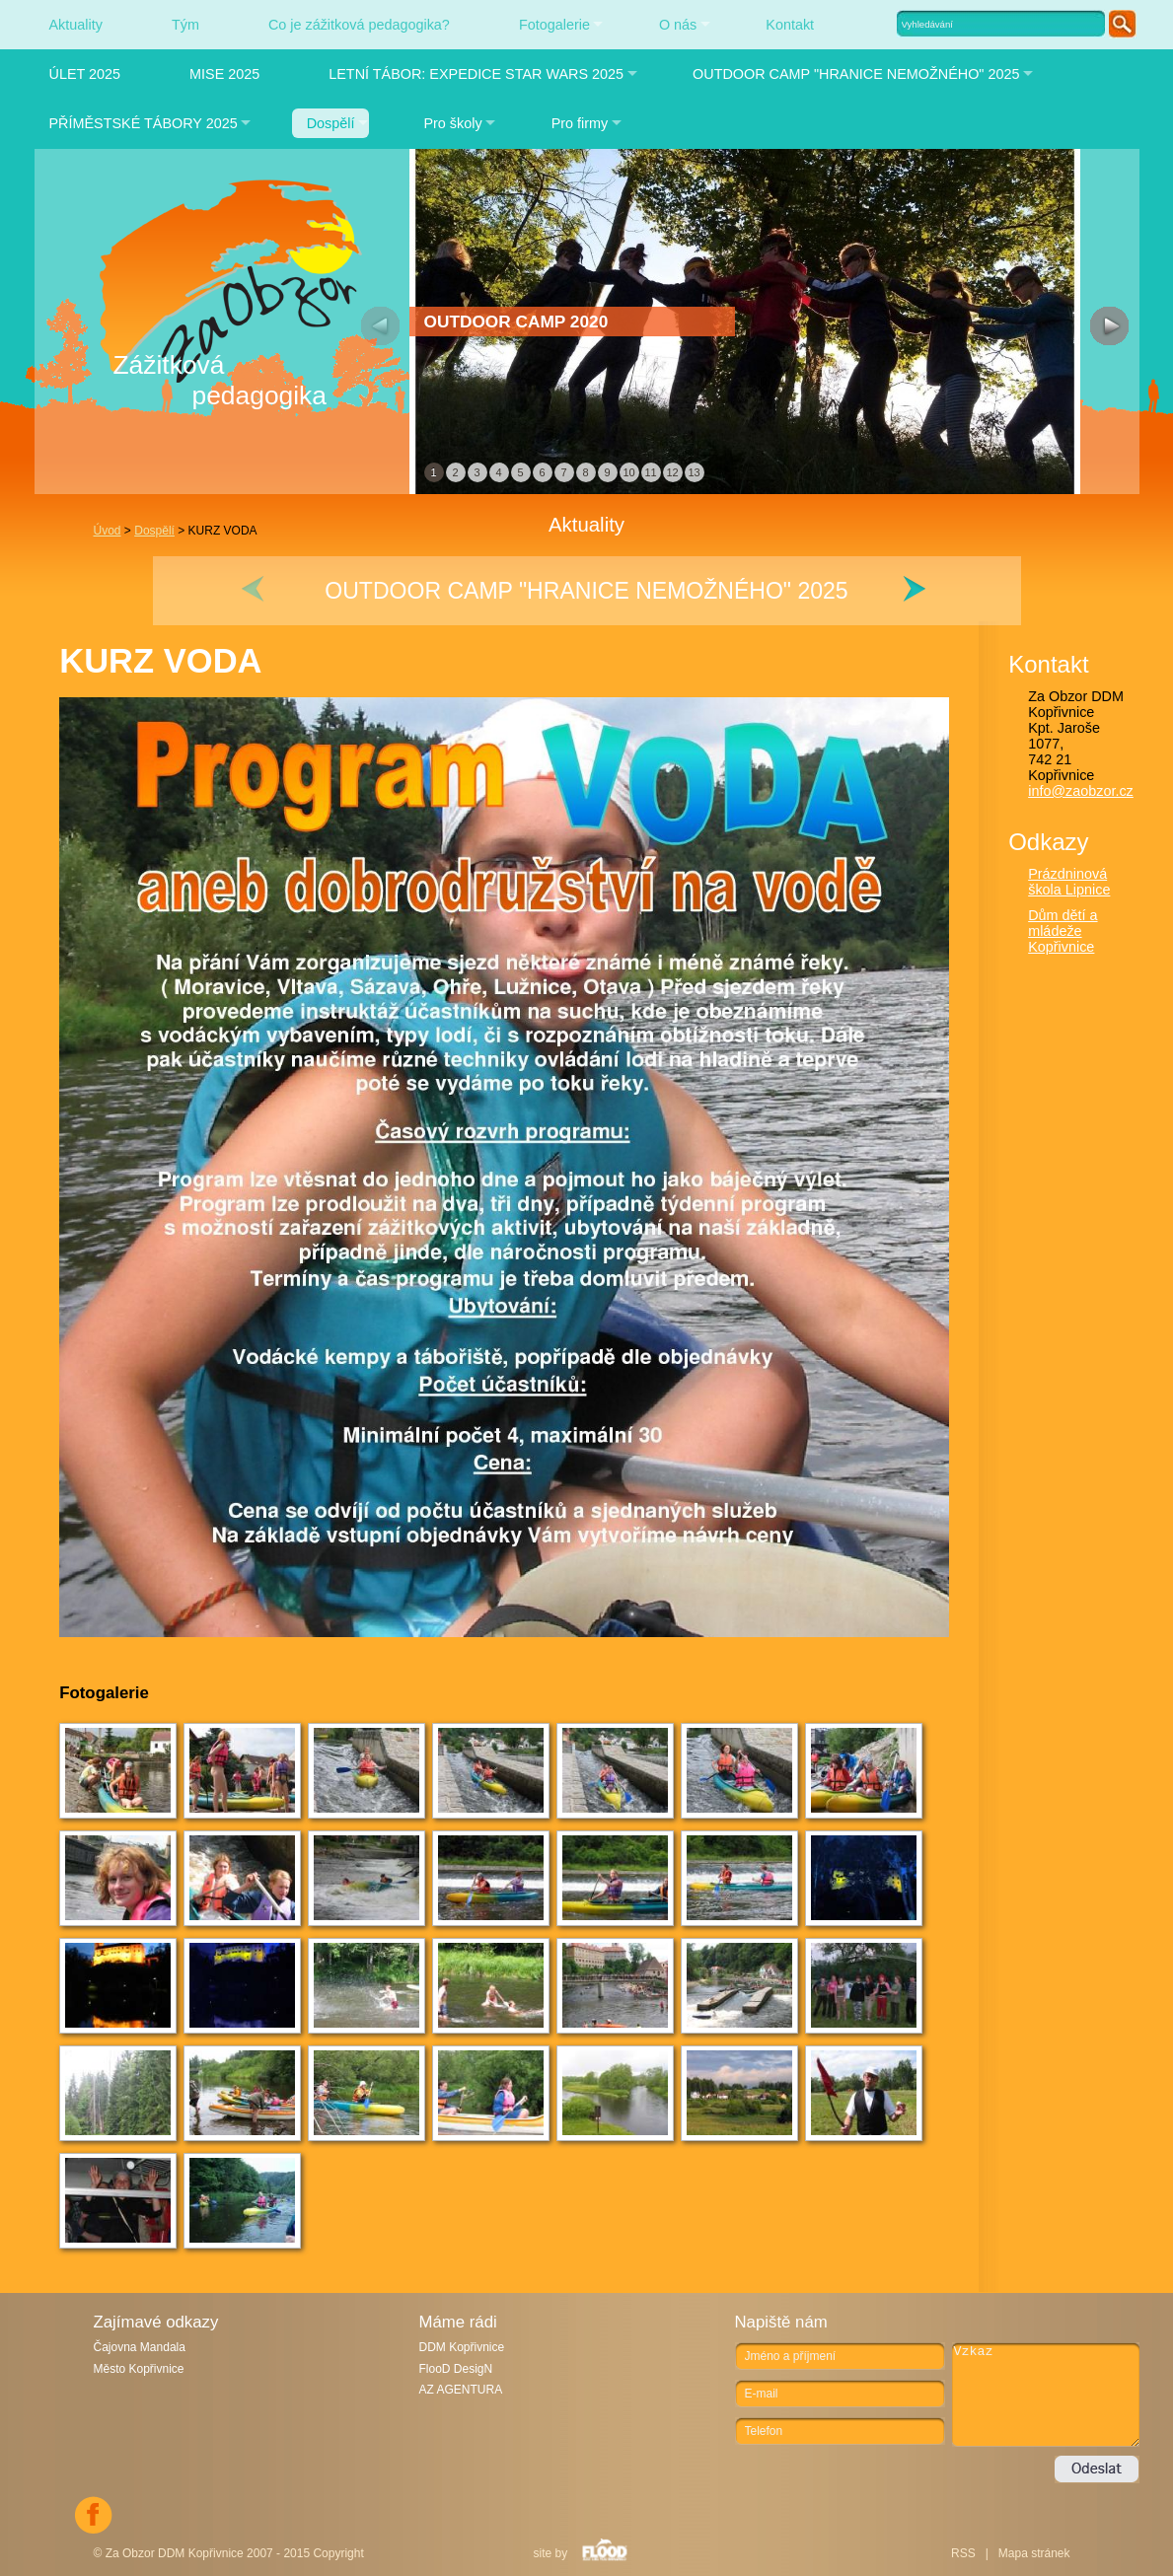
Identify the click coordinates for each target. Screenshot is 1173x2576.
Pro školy (452, 123)
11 (650, 472)
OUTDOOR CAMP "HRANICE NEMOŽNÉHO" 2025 (856, 74)
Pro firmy (580, 123)
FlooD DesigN (456, 2369)
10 (628, 472)
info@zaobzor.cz (1081, 791)
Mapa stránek (1034, 2553)
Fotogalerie (554, 25)
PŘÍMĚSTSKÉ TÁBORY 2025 (143, 123)
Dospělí (331, 123)
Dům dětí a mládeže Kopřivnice (1062, 931)
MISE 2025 (224, 74)
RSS (963, 2553)
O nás (677, 25)
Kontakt (790, 25)
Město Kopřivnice (139, 2369)
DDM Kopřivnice (462, 2347)
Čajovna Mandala (139, 2347)
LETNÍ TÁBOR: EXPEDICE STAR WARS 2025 (476, 74)
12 (672, 472)
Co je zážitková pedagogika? (359, 25)
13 (693, 472)
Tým (185, 25)
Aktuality (76, 25)
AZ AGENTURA (461, 2390)
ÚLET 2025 (85, 74)
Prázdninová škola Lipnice (1069, 881)
